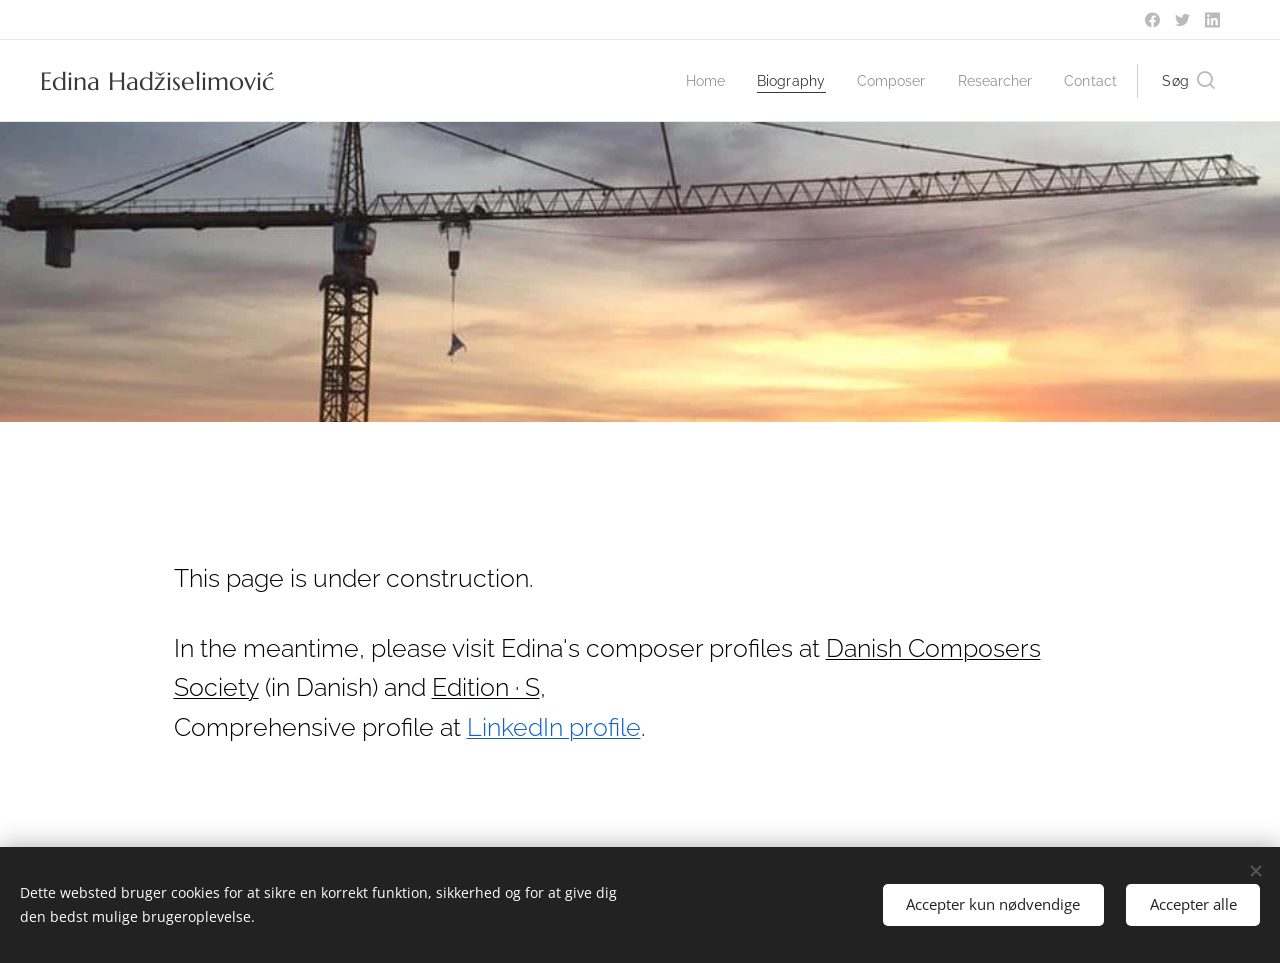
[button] (1188, 81)
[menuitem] (688, 81)
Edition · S (486, 687)
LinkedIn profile (554, 727)
